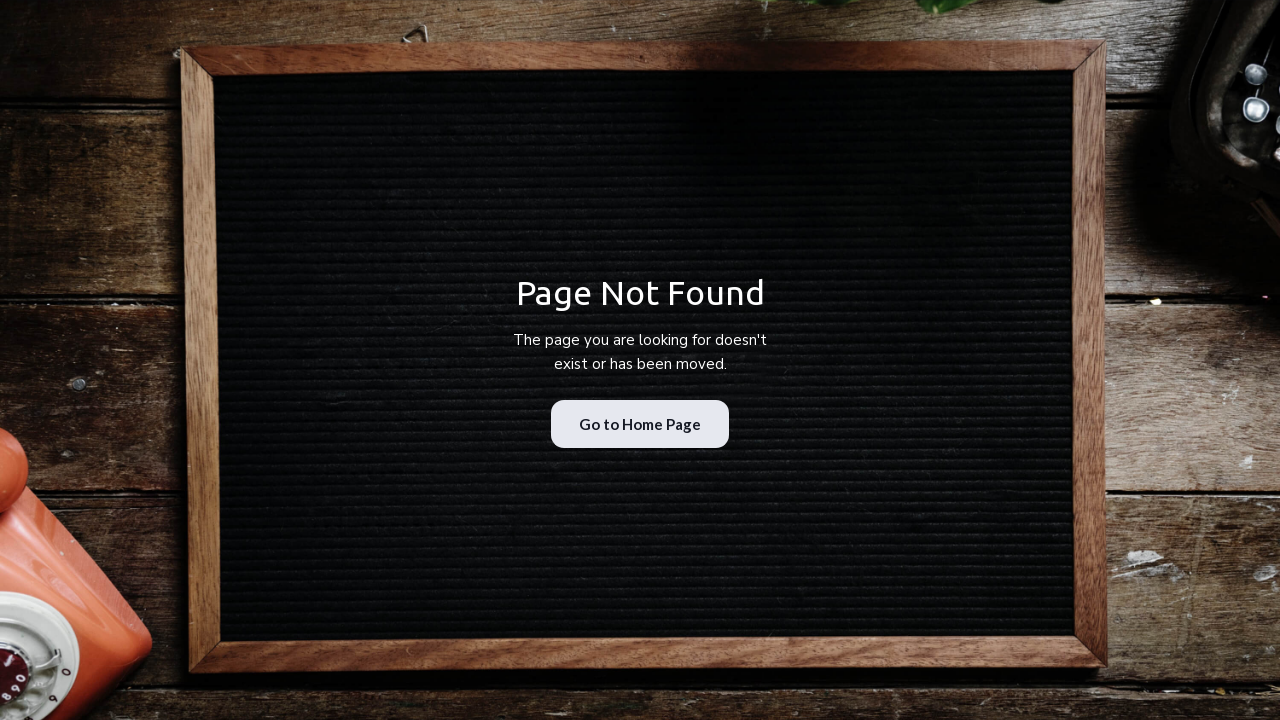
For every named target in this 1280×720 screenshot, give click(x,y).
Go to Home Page (640, 424)
